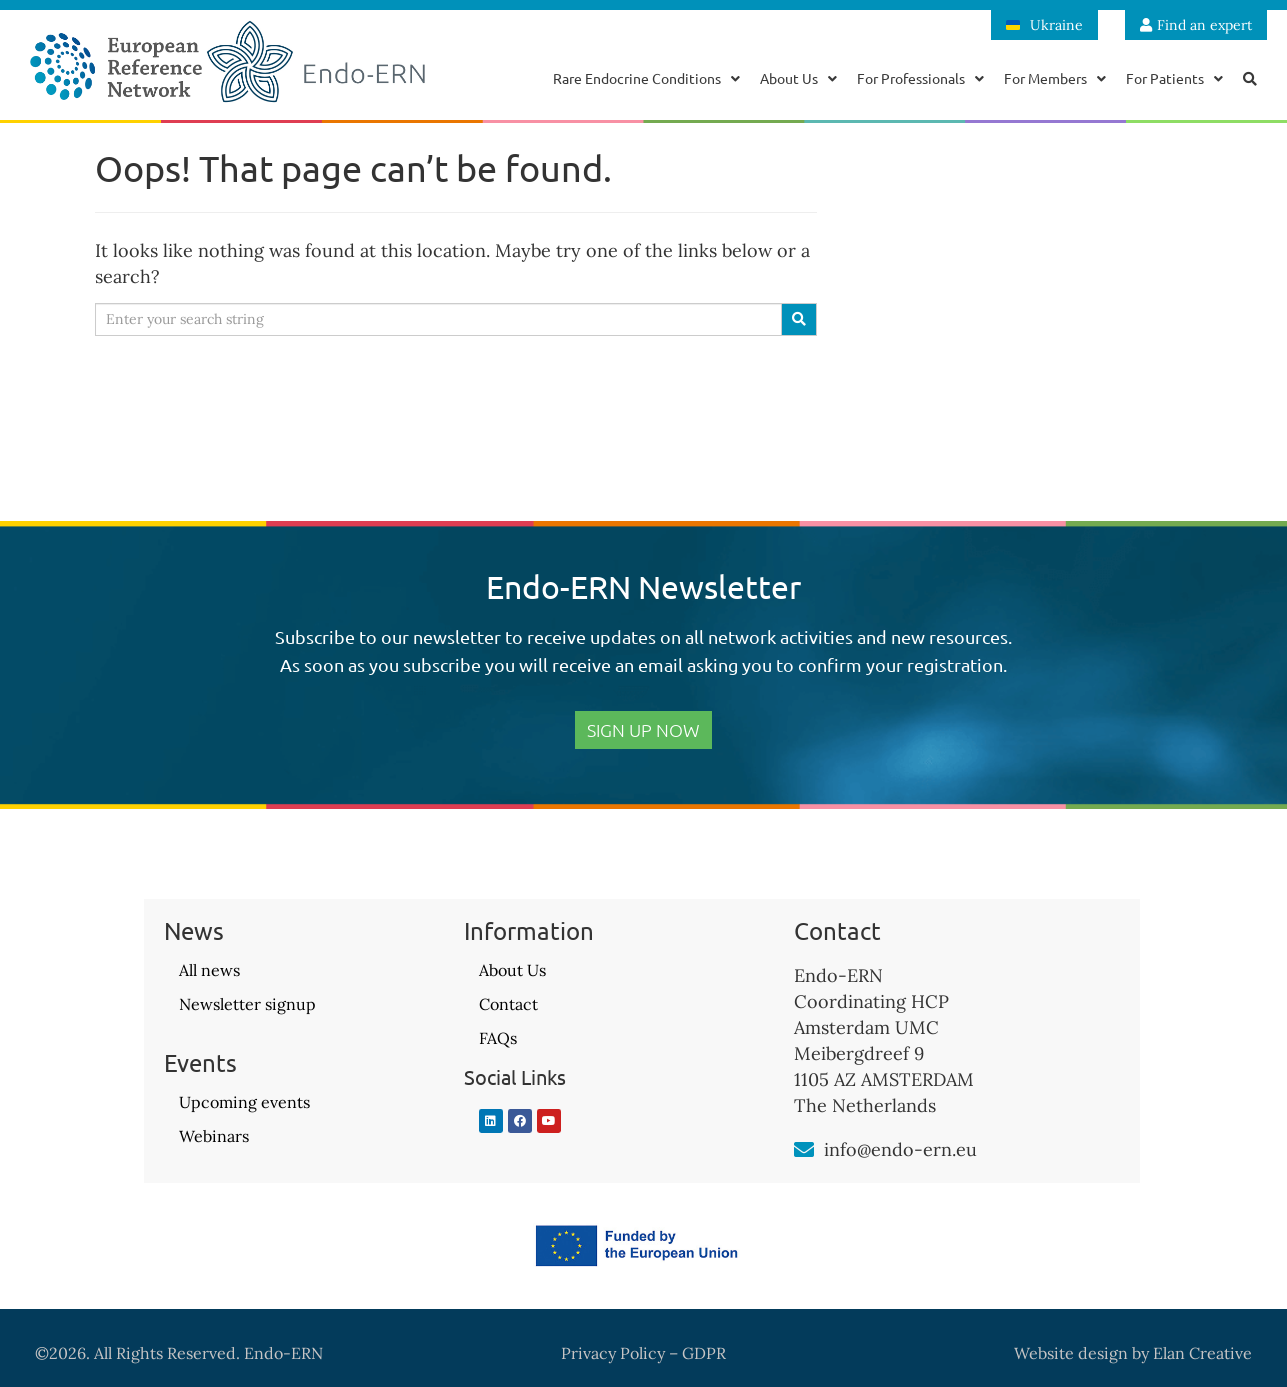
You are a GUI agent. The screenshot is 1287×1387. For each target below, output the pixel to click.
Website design (1071, 1353)
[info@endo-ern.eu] (804, 1150)
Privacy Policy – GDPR (643, 1353)
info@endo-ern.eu (900, 1149)
